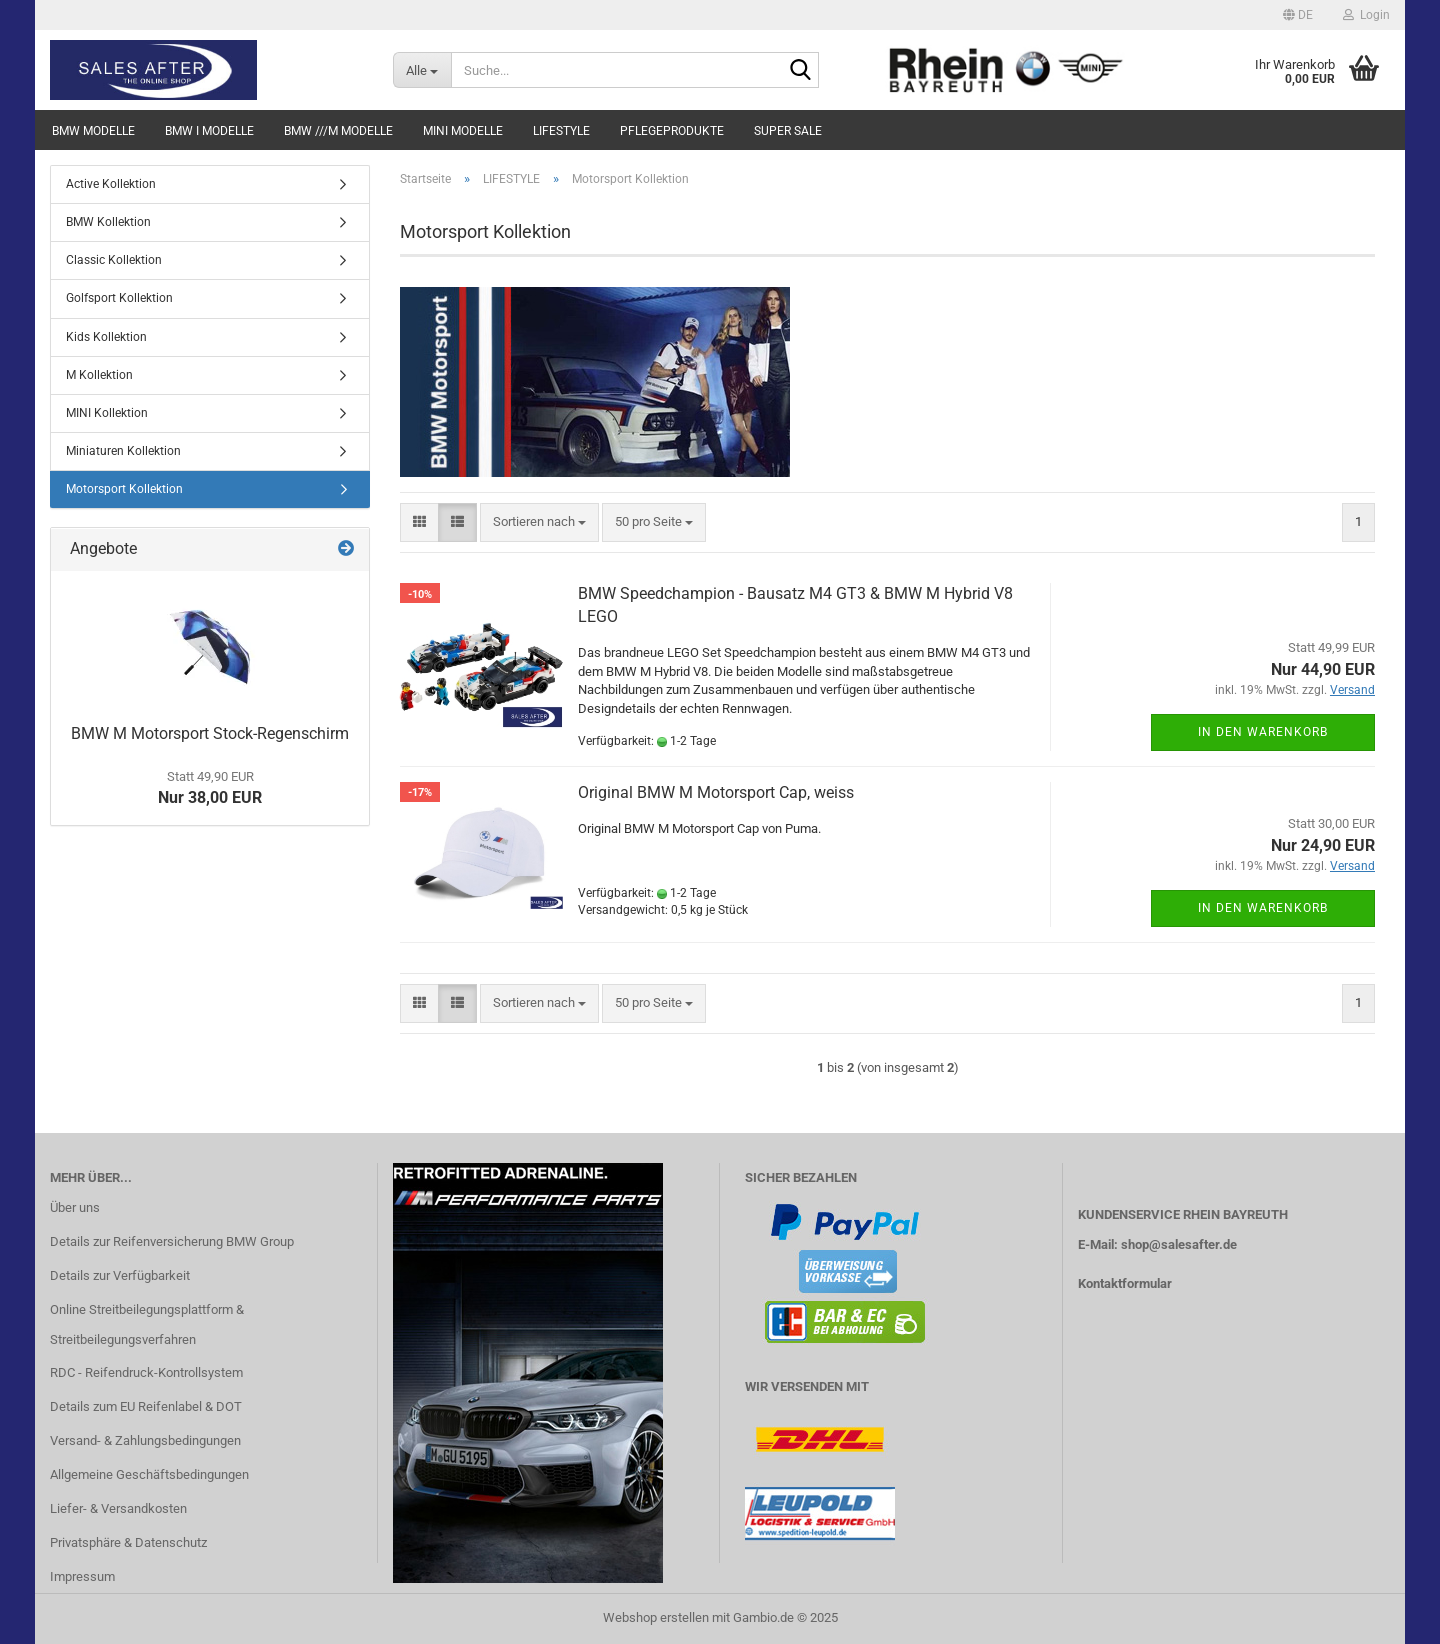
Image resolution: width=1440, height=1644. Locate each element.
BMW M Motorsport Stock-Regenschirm (210, 733)
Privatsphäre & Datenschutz (128, 1542)
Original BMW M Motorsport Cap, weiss (716, 792)
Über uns (75, 1207)
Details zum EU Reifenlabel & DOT (146, 1406)
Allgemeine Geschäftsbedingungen (149, 1474)
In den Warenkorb (1263, 732)
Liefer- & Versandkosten (118, 1508)
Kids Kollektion (106, 337)
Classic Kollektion (114, 260)
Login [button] (1366, 15)
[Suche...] (422, 70)
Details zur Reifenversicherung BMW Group (172, 1241)
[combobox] (539, 522)
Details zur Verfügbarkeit (120, 1275)
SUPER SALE (788, 131)
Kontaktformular (1125, 1283)
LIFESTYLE (561, 131)
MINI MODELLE (463, 131)
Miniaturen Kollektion (123, 451)
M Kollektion (99, 375)
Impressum (82, 1576)
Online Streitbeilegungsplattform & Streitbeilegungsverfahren (147, 1324)
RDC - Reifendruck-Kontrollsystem (146, 1372)
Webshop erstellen (656, 1617)
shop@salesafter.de (1179, 1244)
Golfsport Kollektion (119, 298)
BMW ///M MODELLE (338, 131)
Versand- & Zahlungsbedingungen (145, 1440)
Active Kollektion (111, 184)
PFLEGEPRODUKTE (672, 131)
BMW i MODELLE (209, 131)
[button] (1298, 15)
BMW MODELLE (93, 131)
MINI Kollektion (107, 413)
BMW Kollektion (108, 222)
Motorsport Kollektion (124, 489)
